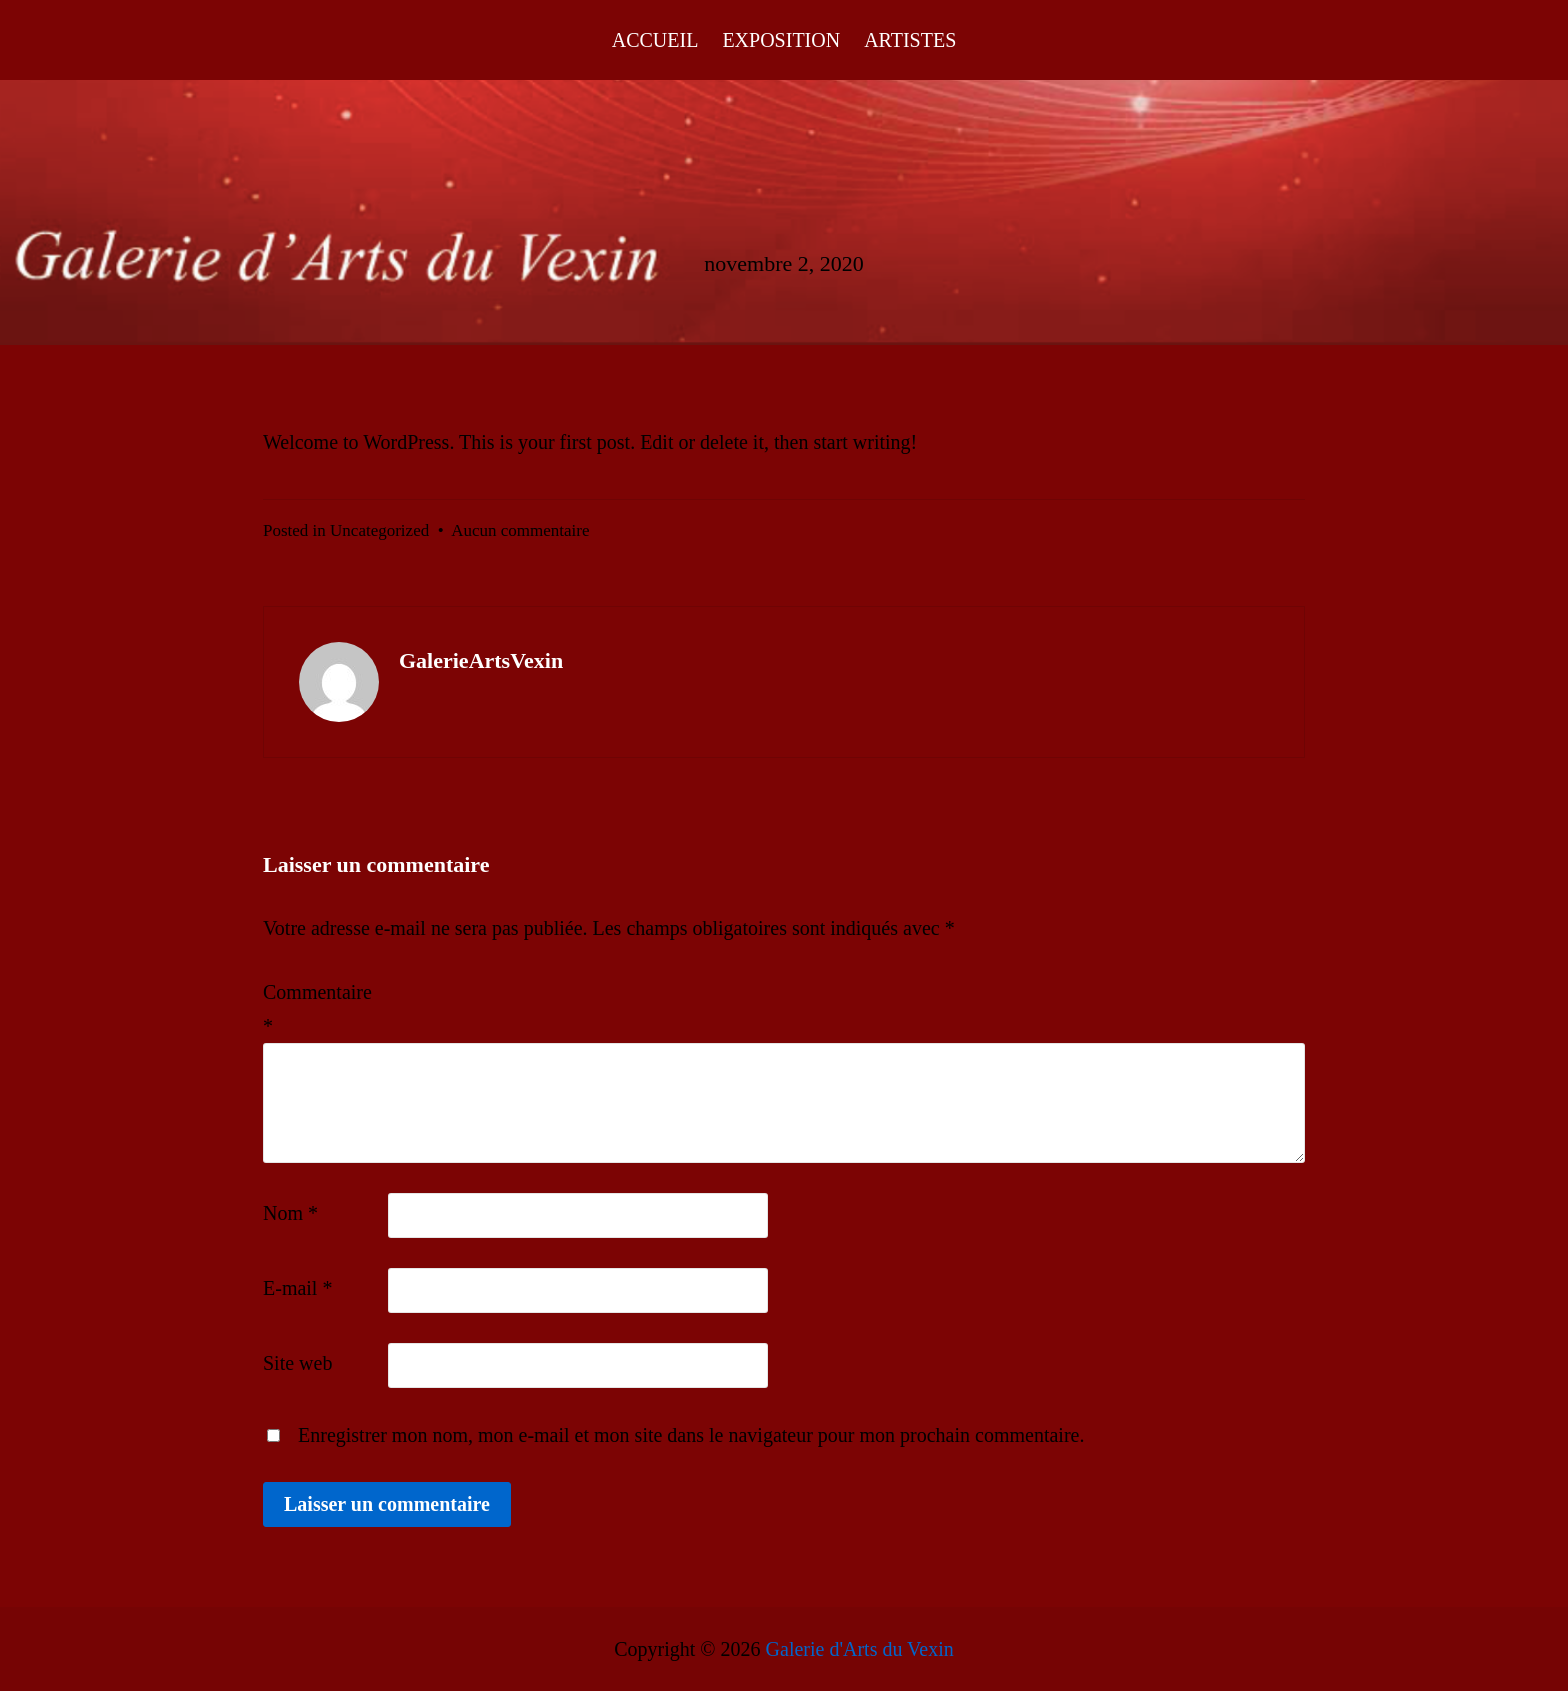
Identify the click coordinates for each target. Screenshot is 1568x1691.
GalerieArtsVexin (481, 660)
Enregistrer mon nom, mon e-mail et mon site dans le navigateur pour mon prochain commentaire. (691, 1435)
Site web (297, 1363)
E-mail (297, 1288)
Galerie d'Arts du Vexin (860, 1649)
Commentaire (317, 1009)
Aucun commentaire (520, 530)
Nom (290, 1213)
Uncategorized (379, 530)
